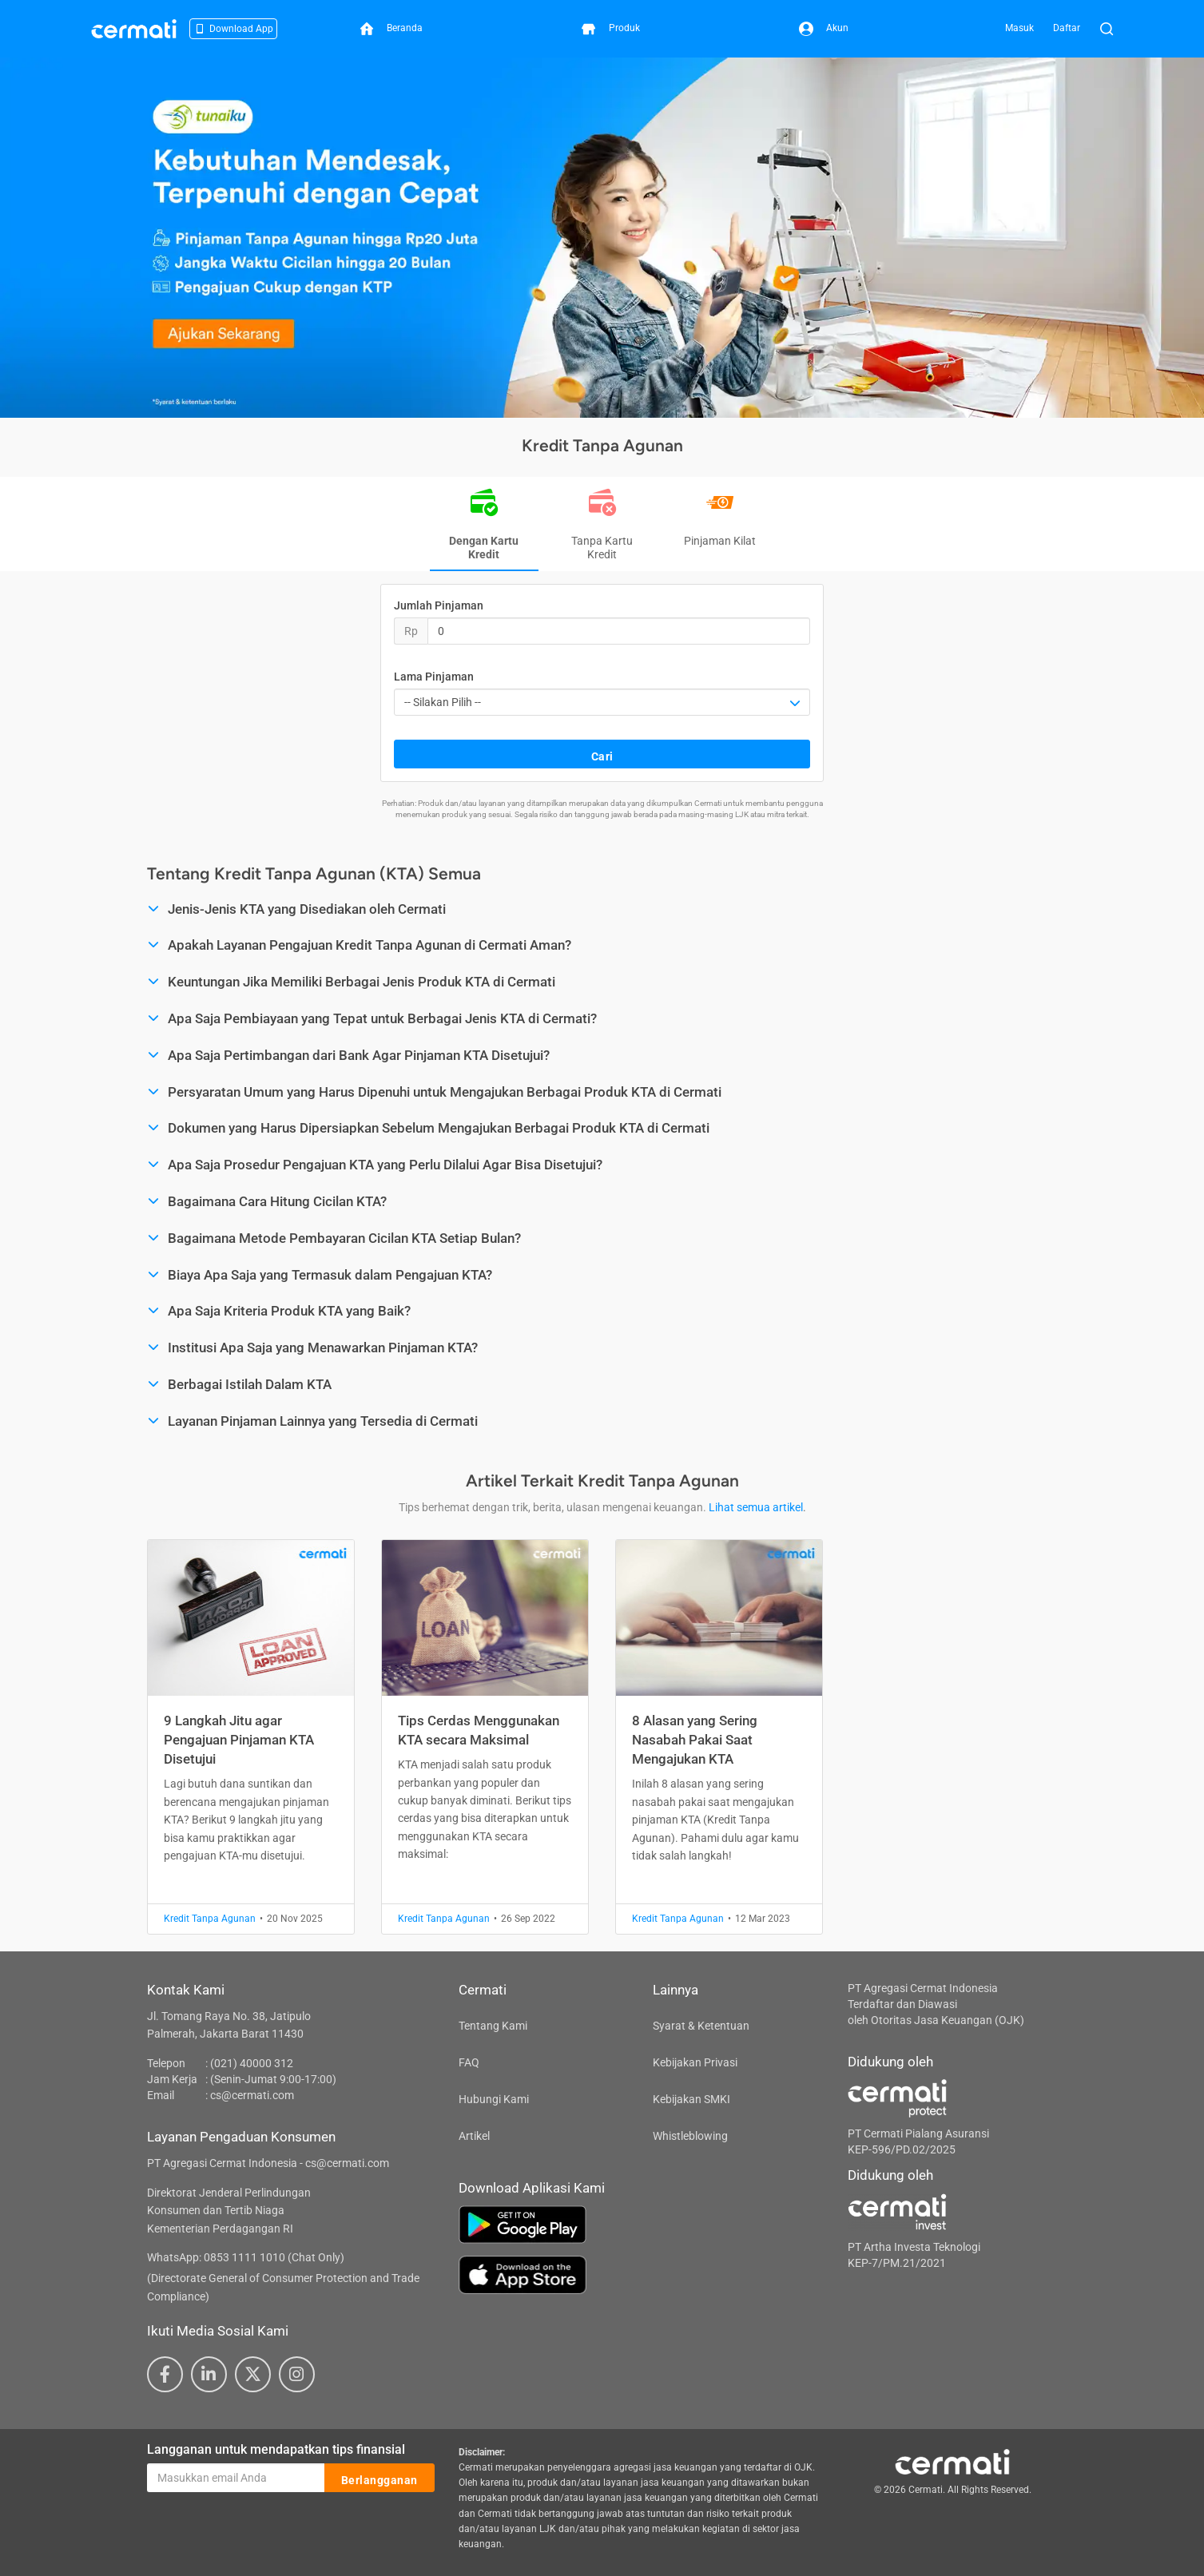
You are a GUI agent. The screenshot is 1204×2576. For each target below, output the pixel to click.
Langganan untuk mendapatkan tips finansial (276, 2449)
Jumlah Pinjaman (438, 605)
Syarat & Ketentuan (701, 2025)
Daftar (1066, 28)
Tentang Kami (493, 2025)
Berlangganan (379, 2478)
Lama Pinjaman (434, 676)
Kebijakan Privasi (695, 2062)
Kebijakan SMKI (691, 2099)
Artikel (474, 2135)
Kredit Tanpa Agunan (210, 1918)
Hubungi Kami (494, 2099)
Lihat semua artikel (756, 1507)
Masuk (1019, 28)
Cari (602, 754)
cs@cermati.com (252, 2095)
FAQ (469, 2062)
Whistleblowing (690, 2135)
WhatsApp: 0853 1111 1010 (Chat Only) (245, 2257)
